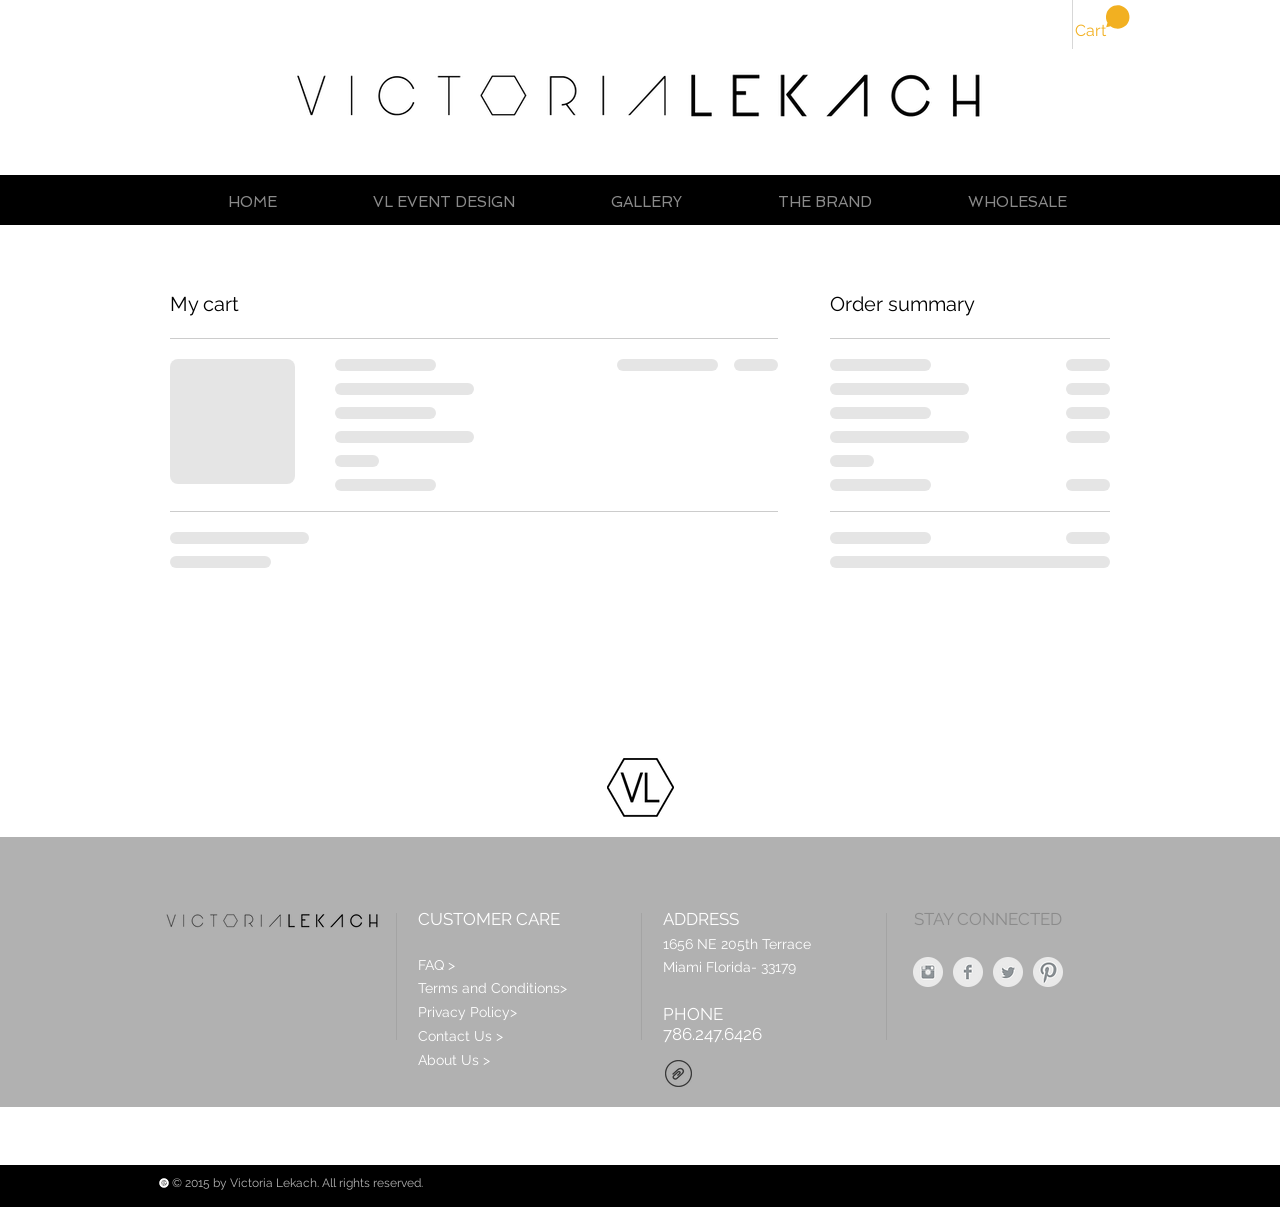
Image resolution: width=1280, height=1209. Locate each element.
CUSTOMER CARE (489, 919)
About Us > (454, 1060)
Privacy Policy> (467, 1012)
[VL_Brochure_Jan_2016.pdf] (678, 1076)
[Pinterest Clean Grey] (1048, 972)
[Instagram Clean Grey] (928, 972)
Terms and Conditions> (492, 988)
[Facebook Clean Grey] (968, 972)
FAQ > (436, 965)
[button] (1102, 22)
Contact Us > (460, 1036)
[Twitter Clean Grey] (1008, 972)
